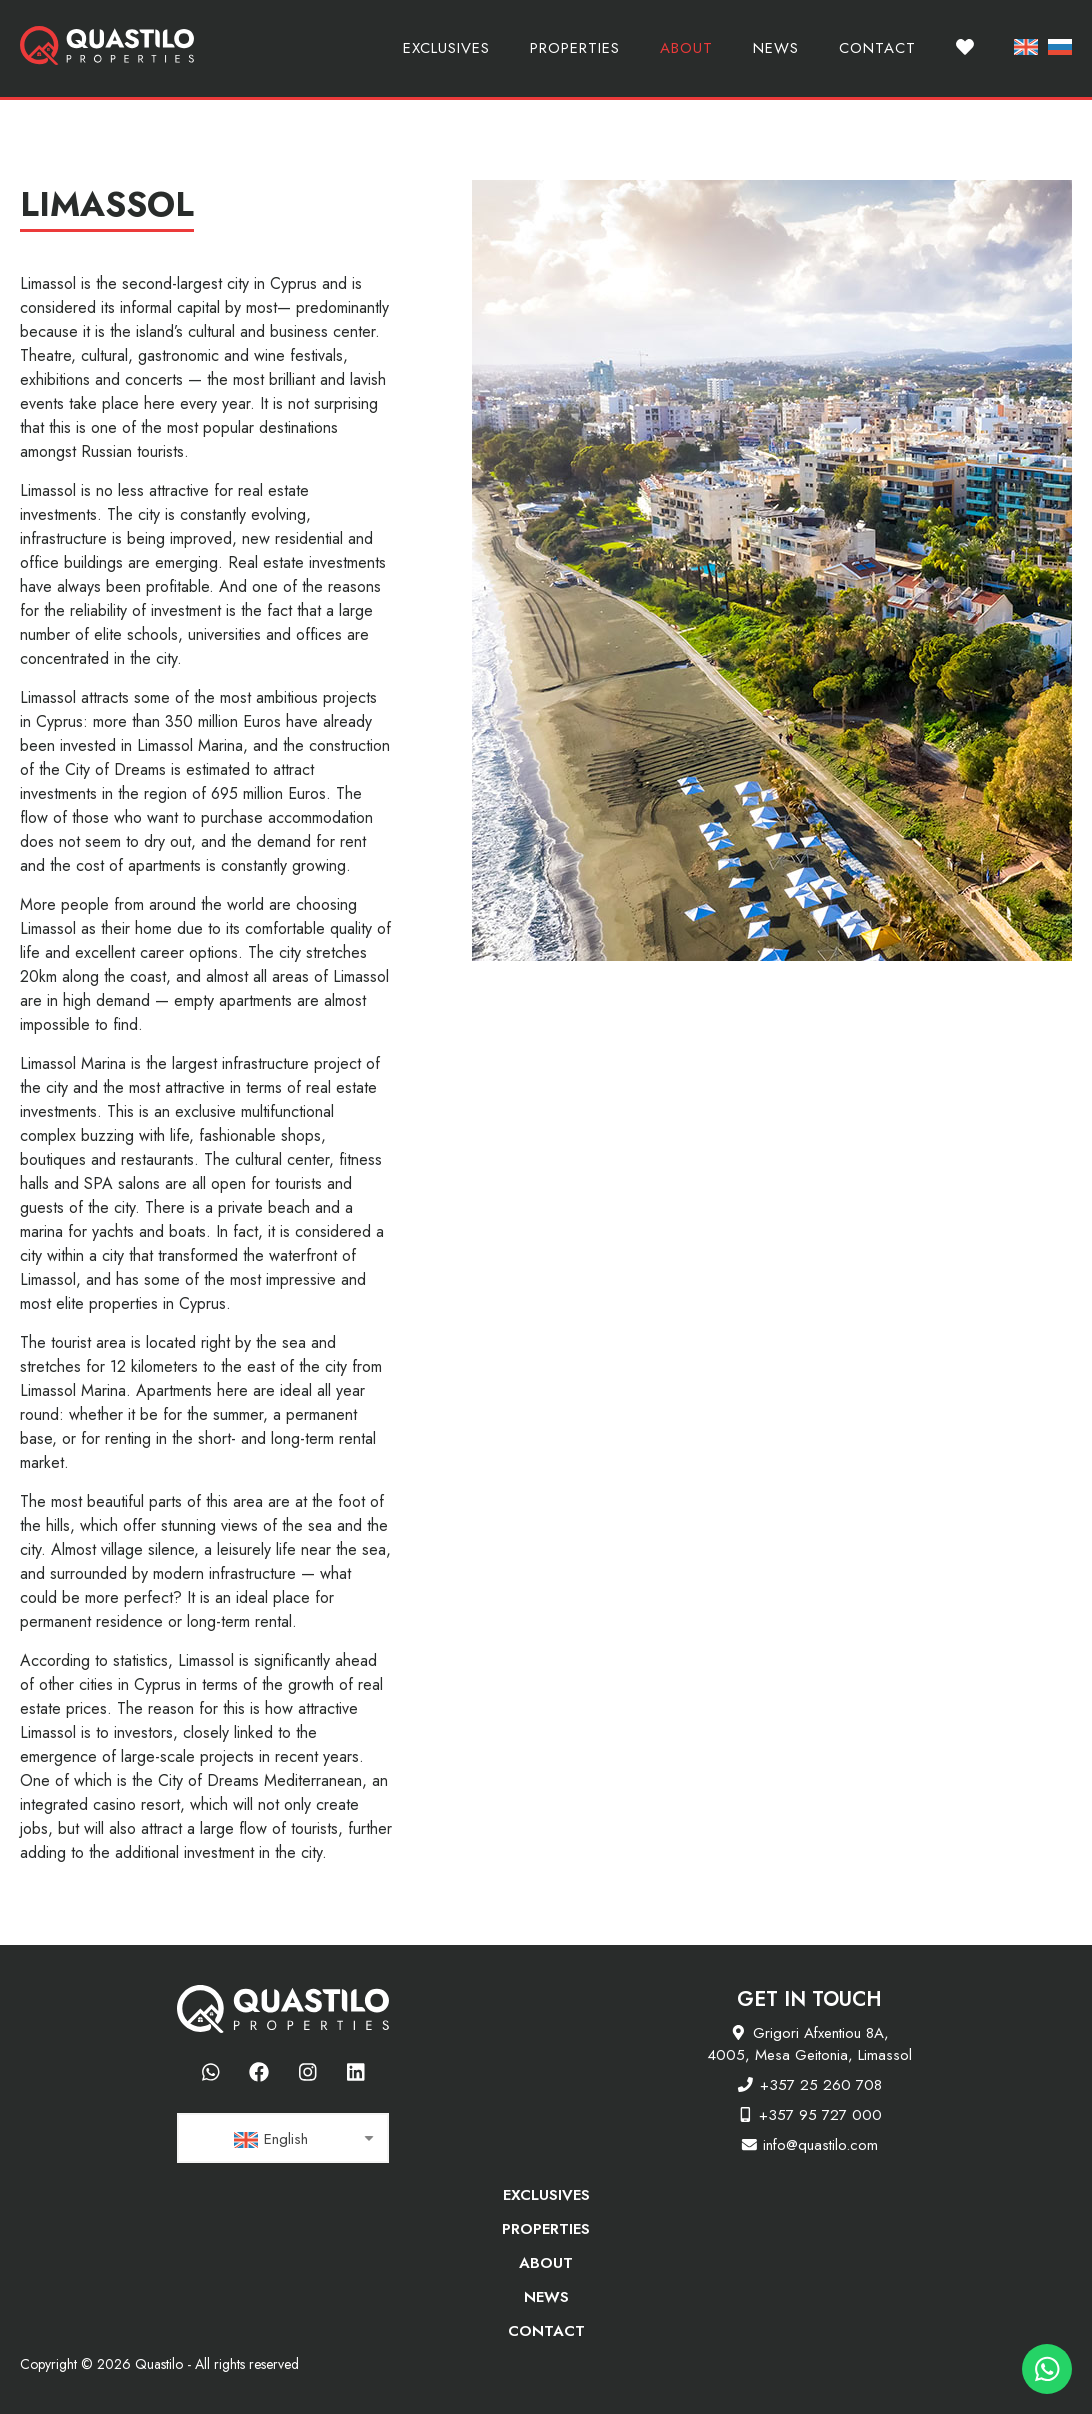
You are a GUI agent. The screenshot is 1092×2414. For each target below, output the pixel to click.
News (776, 48)
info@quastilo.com (820, 2145)
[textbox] (283, 2139)
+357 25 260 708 (821, 2085)
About (686, 48)
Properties (575, 48)
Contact (877, 48)
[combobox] (283, 2138)
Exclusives (446, 48)
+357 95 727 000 (820, 2115)
